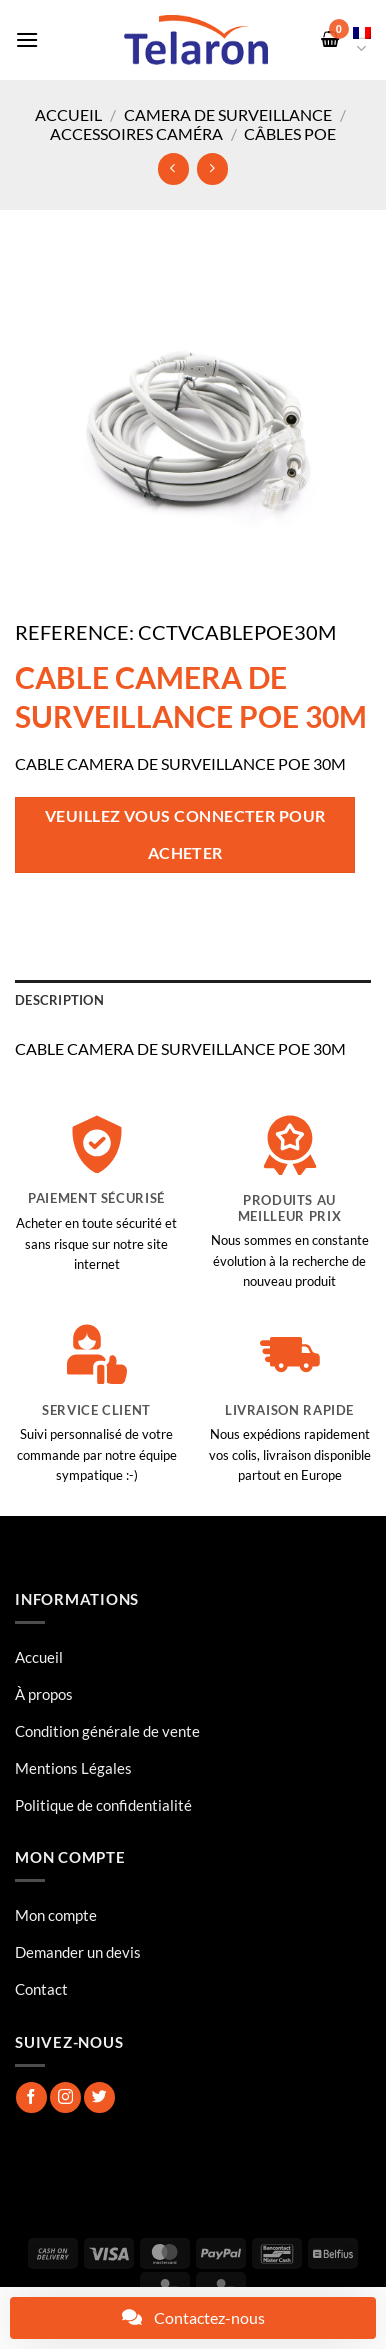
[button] (27, 39)
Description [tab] (59, 1000)
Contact (41, 1989)
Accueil (68, 114)
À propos (44, 1694)
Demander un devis (78, 1952)
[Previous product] (212, 168)
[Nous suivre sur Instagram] (65, 2097)
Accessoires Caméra (136, 133)
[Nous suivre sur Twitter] (99, 2097)
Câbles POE (290, 133)
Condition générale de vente (107, 1731)
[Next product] (173, 168)
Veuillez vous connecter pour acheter (185, 834)
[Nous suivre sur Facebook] (31, 2097)
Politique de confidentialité (103, 1805)
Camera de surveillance (228, 114)
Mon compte (56, 1915)
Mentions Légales (73, 1768)
